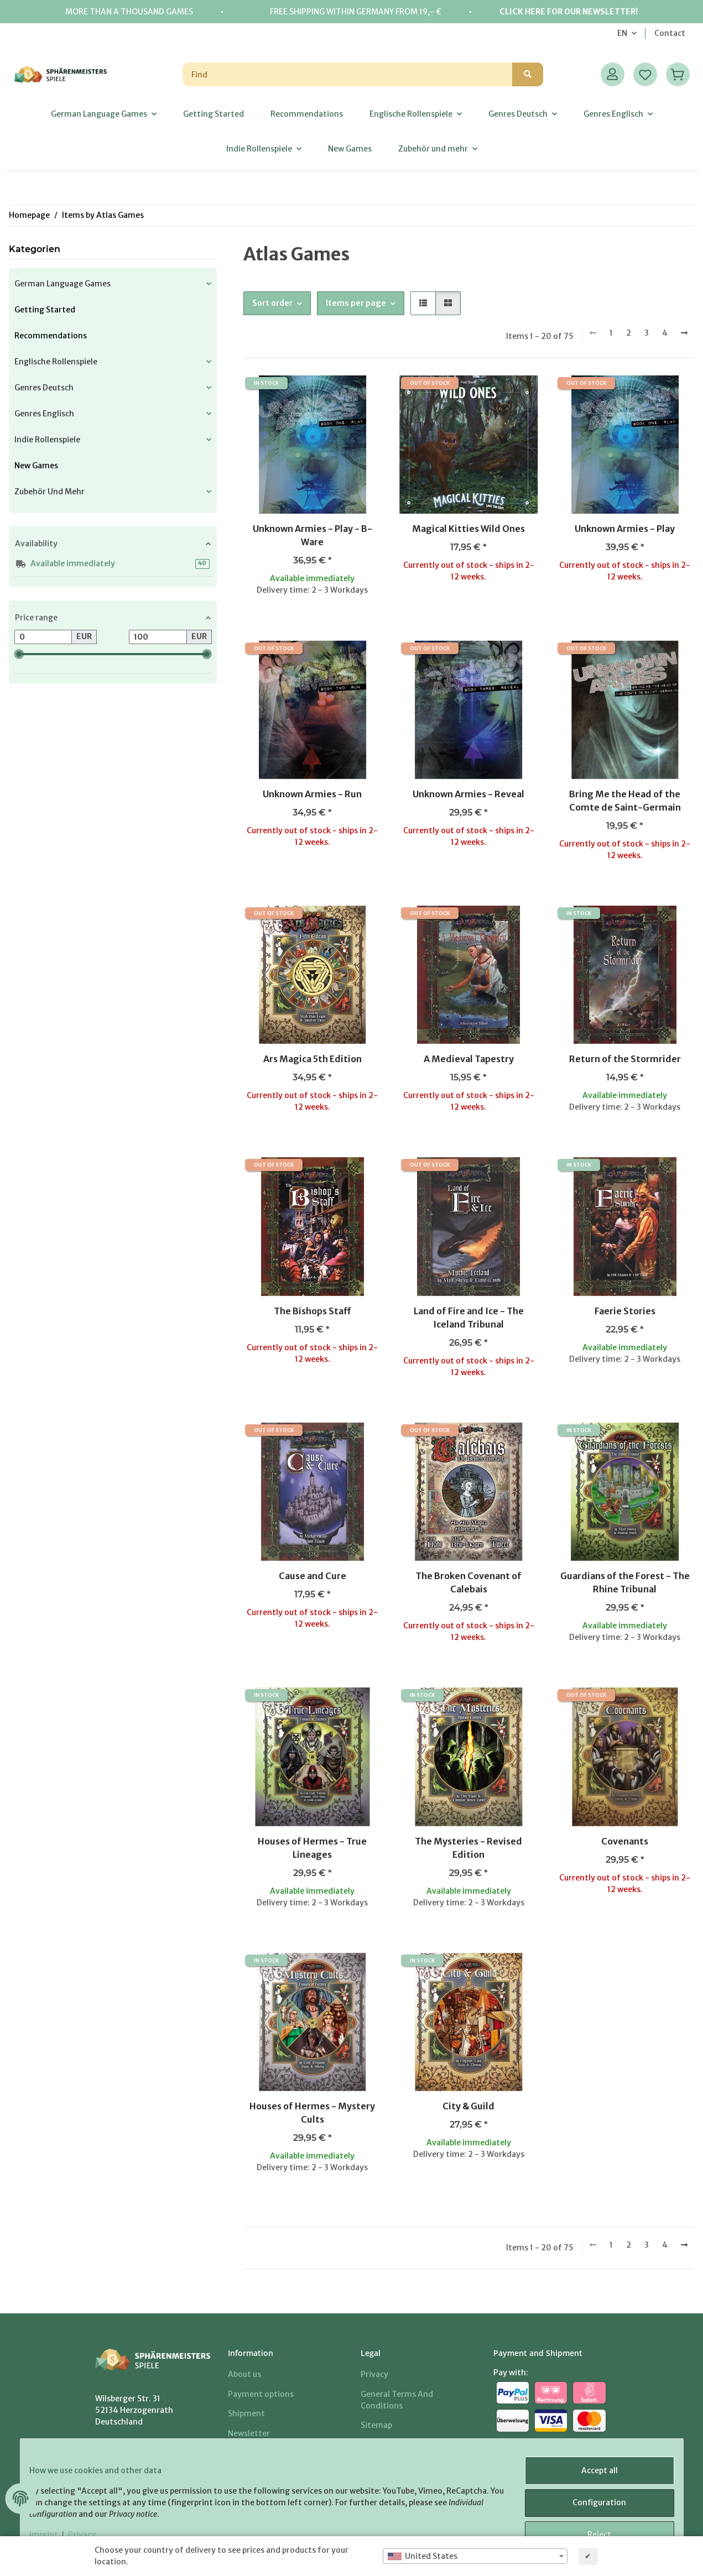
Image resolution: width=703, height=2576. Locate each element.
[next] (684, 333)
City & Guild (468, 2106)
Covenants (624, 1841)
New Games (36, 466)
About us (244, 2374)
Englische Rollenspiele (55, 362)
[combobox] (475, 2556)
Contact (669, 33)
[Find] (348, 74)
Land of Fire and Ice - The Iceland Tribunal (469, 1317)
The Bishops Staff (312, 1310)
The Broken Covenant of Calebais (468, 1582)
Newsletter (249, 2433)
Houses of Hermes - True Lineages (312, 1848)
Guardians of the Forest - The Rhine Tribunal (625, 1582)
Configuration (590, 2508)
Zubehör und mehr (49, 492)
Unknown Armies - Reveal (468, 794)
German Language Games (62, 284)
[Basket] (678, 74)
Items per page (356, 303)
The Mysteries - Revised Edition (468, 1848)
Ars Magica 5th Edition (312, 1058)
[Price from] (43, 637)
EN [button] (622, 33)
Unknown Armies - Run (312, 794)
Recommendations (50, 336)
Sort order (272, 303)
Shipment (246, 2413)
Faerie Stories (625, 1310)
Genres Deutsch (44, 388)
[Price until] (157, 637)
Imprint (375, 2445)
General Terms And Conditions (397, 2400)
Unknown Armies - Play (625, 528)
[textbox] (475, 2556)
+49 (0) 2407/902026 (166, 2445)
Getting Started (44, 310)
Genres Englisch (44, 414)
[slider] (19, 654)
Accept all (590, 2479)
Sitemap (376, 2425)
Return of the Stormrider (625, 1058)
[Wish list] (645, 74)
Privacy (374, 2374)
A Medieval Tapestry (469, 1058)
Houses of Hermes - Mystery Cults (312, 2112)
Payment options (261, 2394)
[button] (612, 74)
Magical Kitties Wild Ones (468, 528)
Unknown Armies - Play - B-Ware (312, 535)
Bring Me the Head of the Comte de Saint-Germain (625, 800)
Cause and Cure (312, 1575)
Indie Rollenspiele (47, 440)
